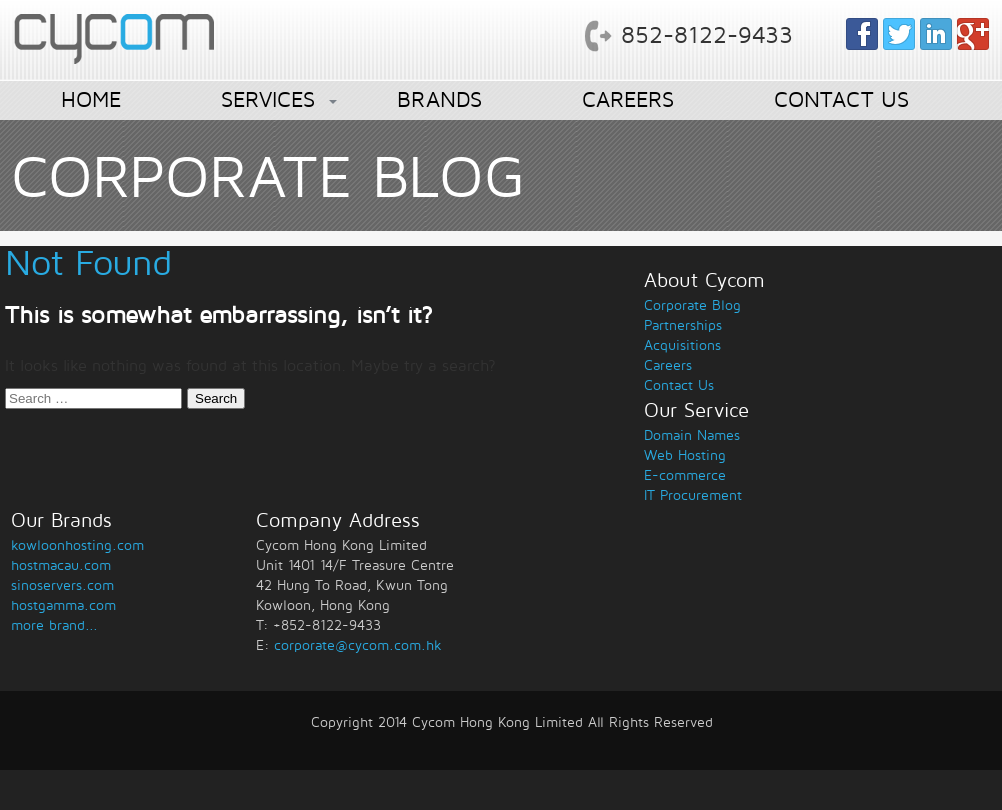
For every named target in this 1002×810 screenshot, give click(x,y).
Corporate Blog (692, 305)
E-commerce (685, 475)
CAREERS (628, 100)
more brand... (54, 625)
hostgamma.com (63, 605)
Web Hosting (685, 455)
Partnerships (683, 325)
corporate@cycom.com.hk (358, 645)
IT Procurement (693, 495)
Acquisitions (682, 345)
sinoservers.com (62, 585)
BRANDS (439, 100)
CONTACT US (841, 100)
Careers (668, 365)
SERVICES (268, 100)
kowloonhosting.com (77, 545)
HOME (91, 100)
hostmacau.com (61, 565)
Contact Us (679, 385)
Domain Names (692, 435)
